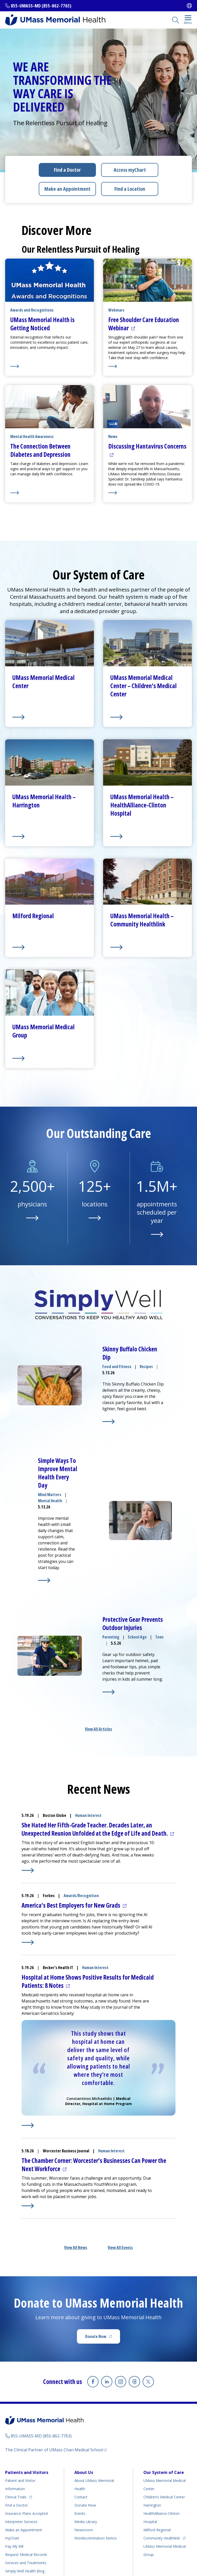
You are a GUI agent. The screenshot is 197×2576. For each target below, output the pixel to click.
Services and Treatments (25, 2562)
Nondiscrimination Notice (95, 2538)
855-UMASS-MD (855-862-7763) (41, 6)
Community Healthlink (161, 2537)
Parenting (110, 1637)
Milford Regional (157, 2529)
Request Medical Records (26, 2554)
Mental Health (50, 1501)
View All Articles (98, 1729)
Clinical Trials (18, 2496)
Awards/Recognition (81, 1895)
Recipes (146, 1366)
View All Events (120, 2247)
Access (130, 169)
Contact (80, 2497)
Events (79, 2513)
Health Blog (24, 2571)
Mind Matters (49, 1494)
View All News (75, 2247)
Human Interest (88, 1815)
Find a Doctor (67, 169)
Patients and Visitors (26, 2472)
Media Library (85, 2521)
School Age (137, 1637)
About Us (83, 2472)
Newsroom (83, 2529)
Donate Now (102, 2338)
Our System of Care (163, 2472)
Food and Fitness (116, 1366)
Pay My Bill (14, 2546)
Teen (159, 1637)
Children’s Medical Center (164, 2497)
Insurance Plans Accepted (26, 2513)
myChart (12, 2538)
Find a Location (129, 188)
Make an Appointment (67, 188)
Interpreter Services (21, 2521)
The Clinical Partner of (56, 2450)
